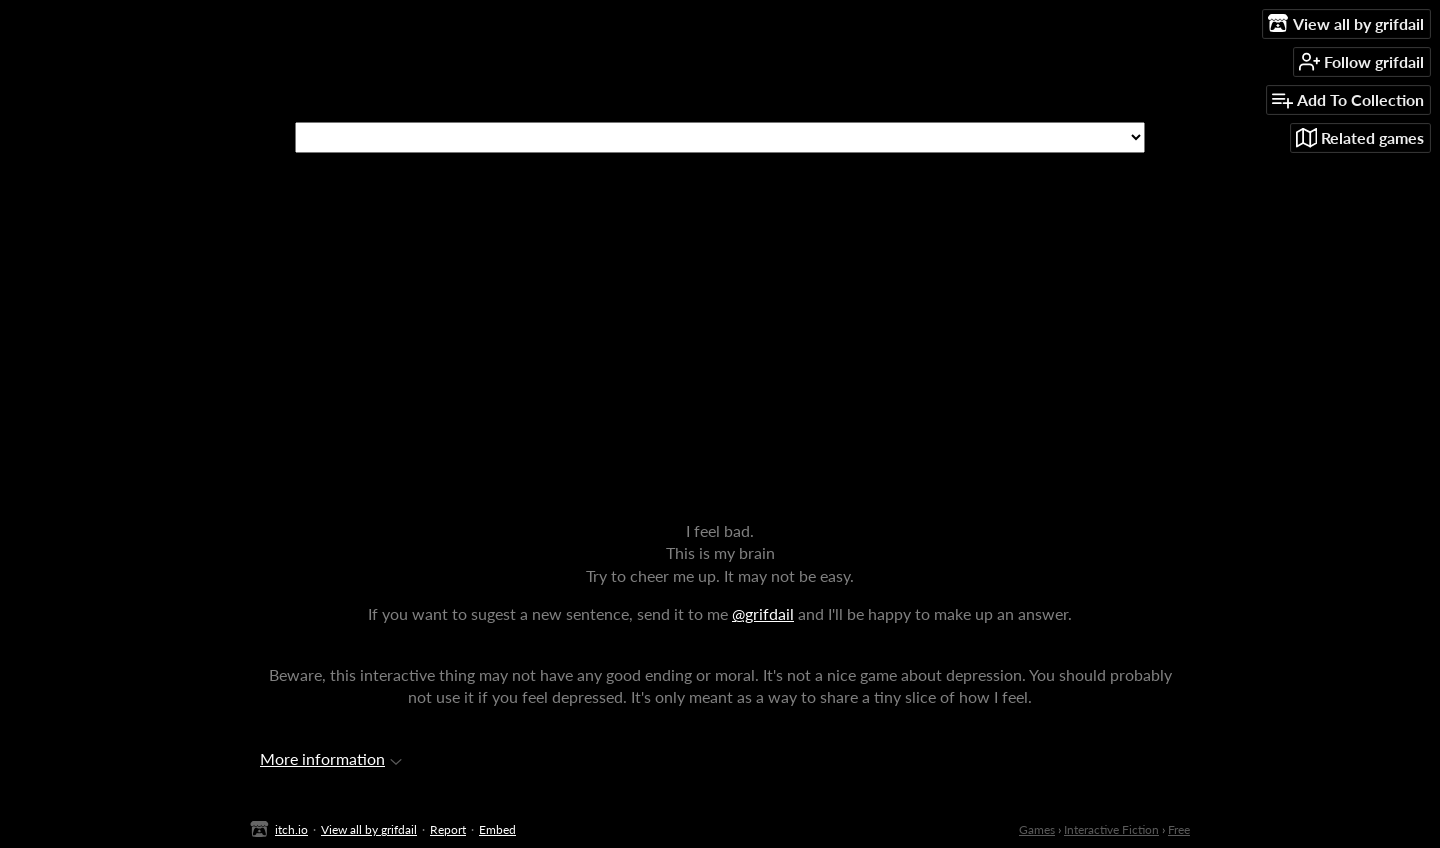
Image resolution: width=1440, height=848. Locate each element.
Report (448, 829)
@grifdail (763, 613)
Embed (497, 829)
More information (331, 758)
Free (1179, 829)
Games (1037, 829)
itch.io (291, 829)
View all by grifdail (369, 829)
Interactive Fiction (1111, 829)
